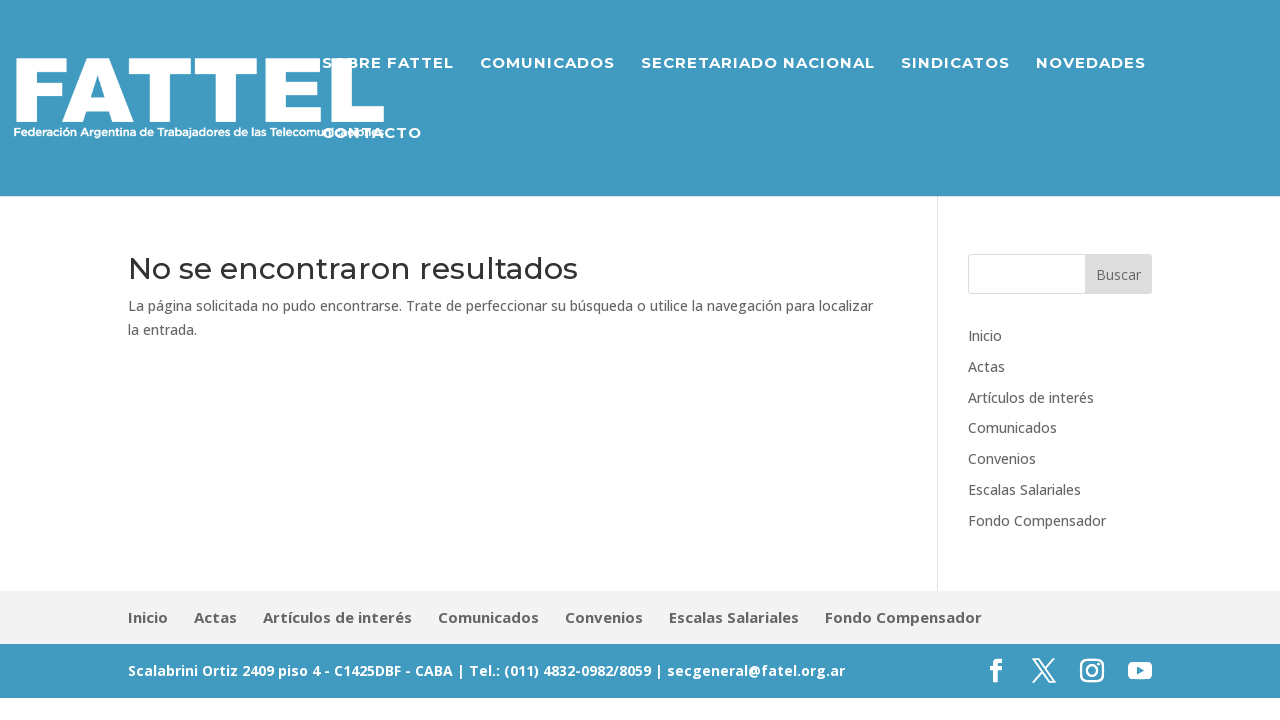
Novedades (1091, 64)
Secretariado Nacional (758, 64)
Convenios (1002, 458)
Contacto (372, 134)
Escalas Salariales (1024, 489)
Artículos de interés (1031, 397)
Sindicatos (955, 64)
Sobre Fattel (388, 64)
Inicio (985, 335)
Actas (986, 366)
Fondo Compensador (1037, 520)
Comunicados (547, 64)
